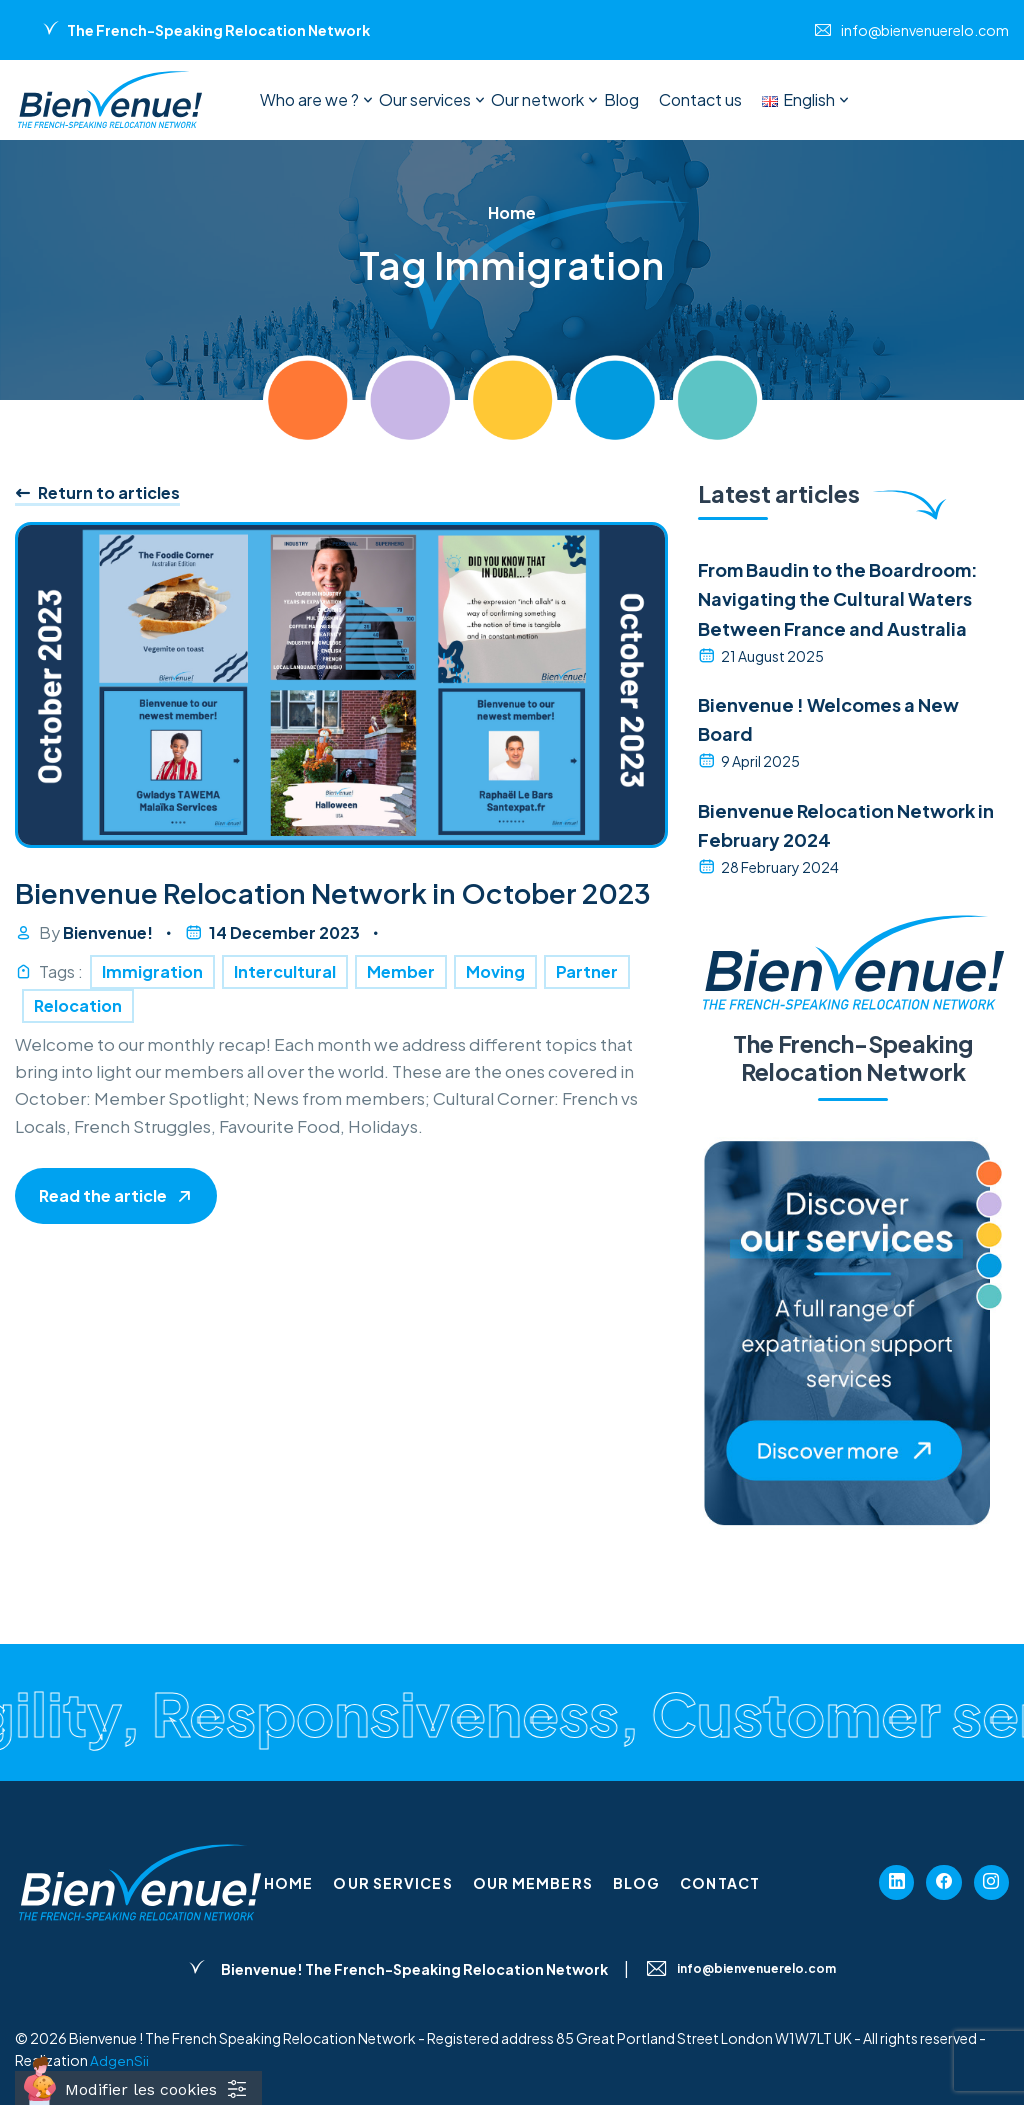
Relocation (78, 1054)
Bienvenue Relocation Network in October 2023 (315, 918)
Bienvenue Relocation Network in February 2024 (846, 825)
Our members (533, 1883)
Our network (537, 99)
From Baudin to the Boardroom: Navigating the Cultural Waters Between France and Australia (838, 599)
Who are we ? (309, 99)
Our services (425, 99)
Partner (587, 1020)
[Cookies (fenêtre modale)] (138, 2088)
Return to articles (97, 493)
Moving (495, 1020)
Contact (720, 1883)
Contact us (700, 99)
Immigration (152, 1020)
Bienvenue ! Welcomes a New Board (828, 719)
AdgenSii (119, 2060)
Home (288, 1883)
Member (401, 1020)
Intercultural (285, 1020)
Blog (621, 99)
